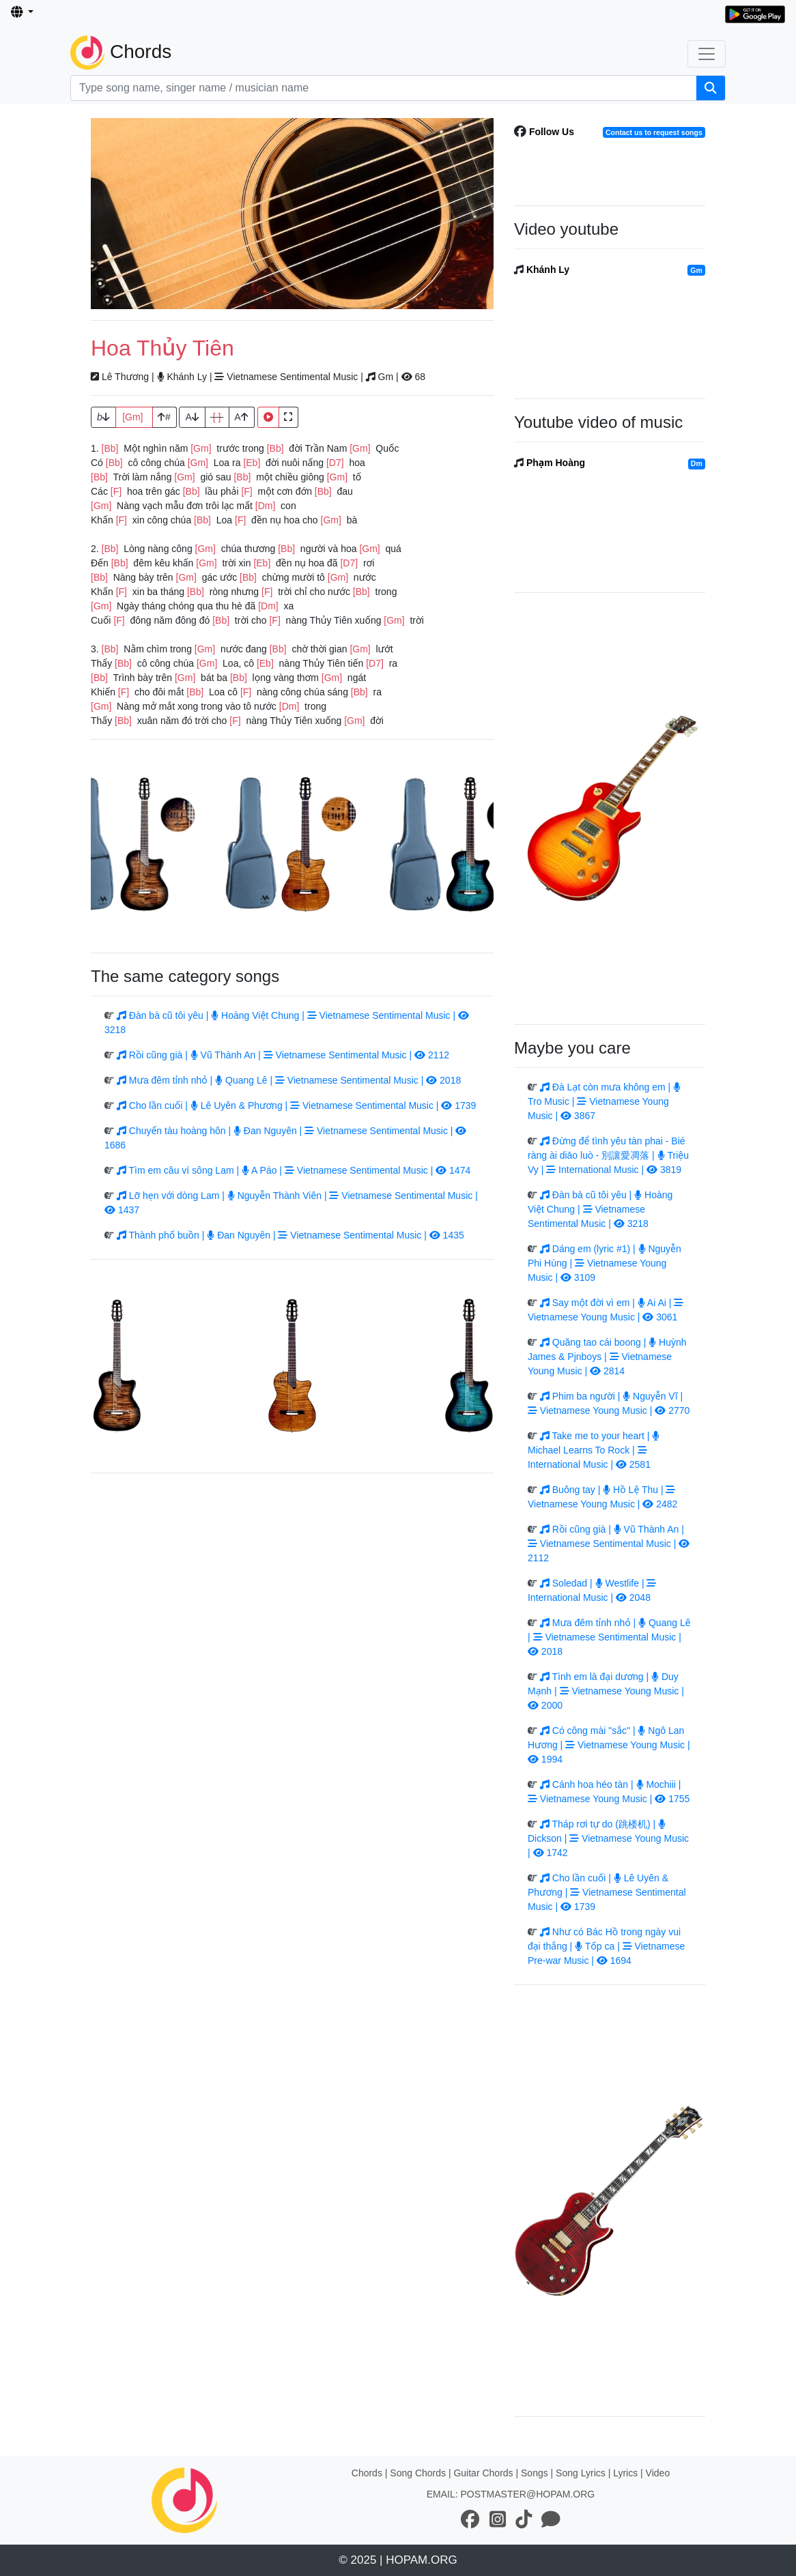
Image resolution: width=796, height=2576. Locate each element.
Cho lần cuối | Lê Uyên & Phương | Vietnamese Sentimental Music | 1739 (297, 1105)
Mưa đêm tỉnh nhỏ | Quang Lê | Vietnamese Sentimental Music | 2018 (289, 1080)
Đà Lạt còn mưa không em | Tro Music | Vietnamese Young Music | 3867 (604, 1101)
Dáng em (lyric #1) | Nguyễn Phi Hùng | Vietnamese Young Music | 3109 (604, 1263)
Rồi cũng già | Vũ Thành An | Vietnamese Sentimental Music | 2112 (283, 1055)
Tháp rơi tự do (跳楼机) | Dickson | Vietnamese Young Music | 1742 (608, 1838)
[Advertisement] (292, 213)
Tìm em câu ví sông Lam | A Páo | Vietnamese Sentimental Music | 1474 (293, 1170)
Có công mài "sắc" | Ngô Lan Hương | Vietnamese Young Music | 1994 (609, 1745)
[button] (22, 13)
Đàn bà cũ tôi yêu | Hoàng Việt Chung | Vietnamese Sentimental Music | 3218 (600, 1209)
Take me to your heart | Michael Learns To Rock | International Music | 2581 (593, 1450)
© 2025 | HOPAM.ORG (398, 2559)
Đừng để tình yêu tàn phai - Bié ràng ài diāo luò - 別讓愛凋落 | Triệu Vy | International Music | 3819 (608, 1155)
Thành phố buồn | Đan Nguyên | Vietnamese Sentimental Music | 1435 (290, 1235)
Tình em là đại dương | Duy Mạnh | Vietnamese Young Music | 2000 (606, 1691)
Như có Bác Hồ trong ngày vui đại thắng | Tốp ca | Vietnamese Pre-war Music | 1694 (606, 1946)
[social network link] (470, 2519)
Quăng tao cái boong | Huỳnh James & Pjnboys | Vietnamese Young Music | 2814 (607, 1356)
